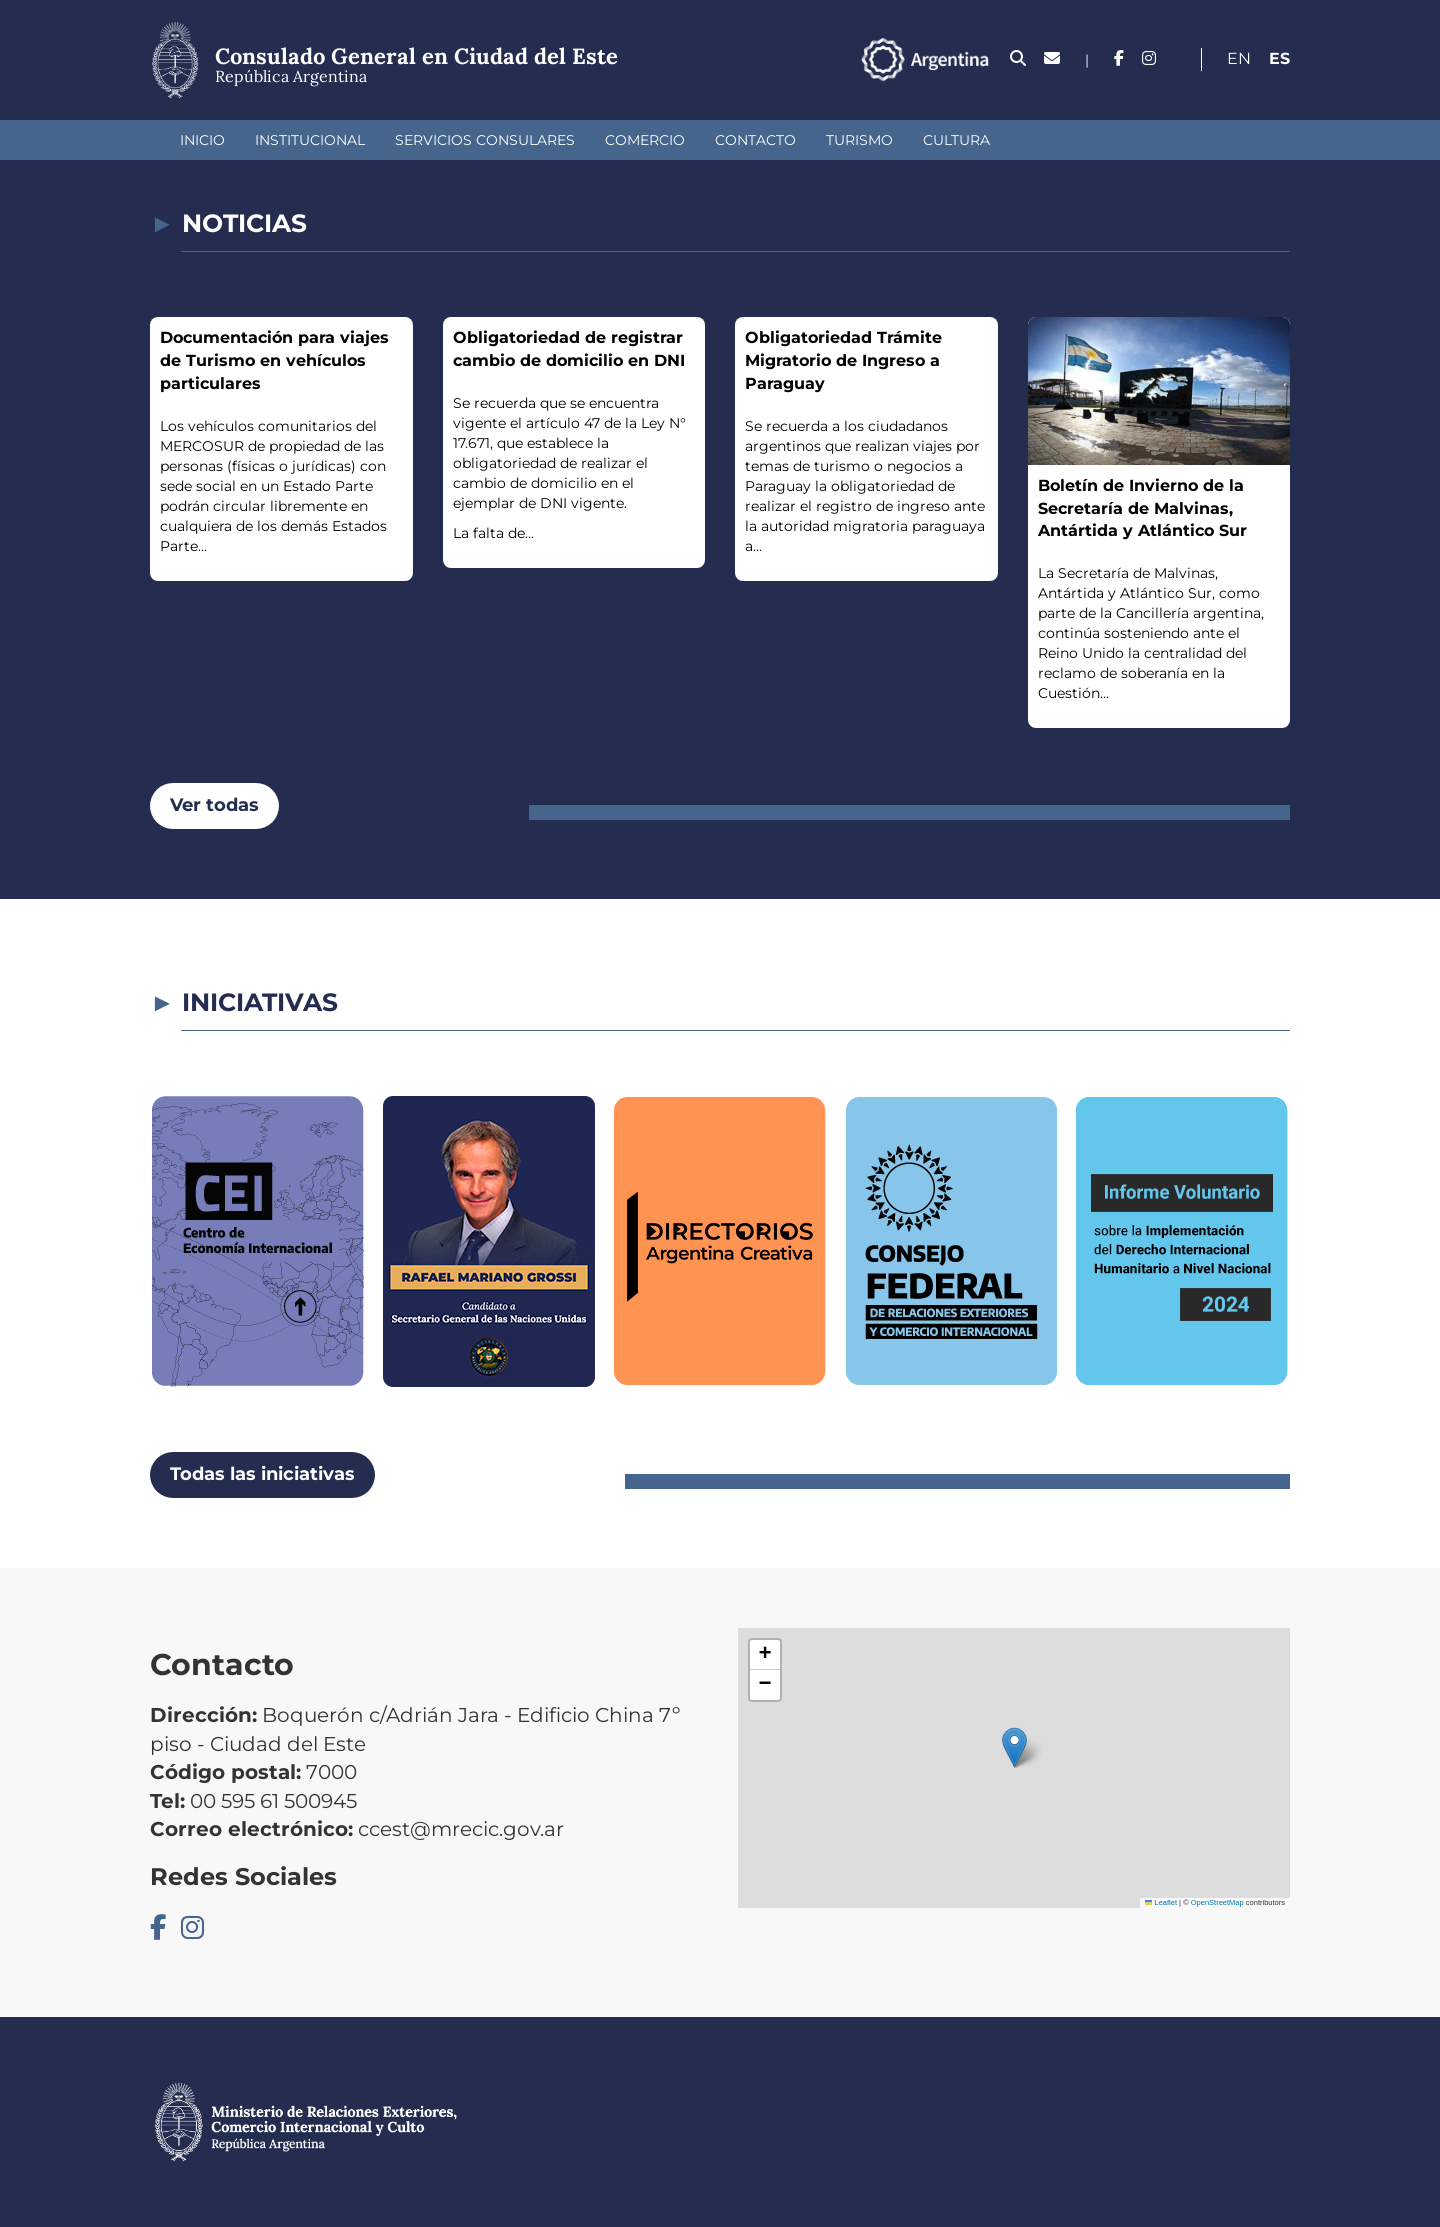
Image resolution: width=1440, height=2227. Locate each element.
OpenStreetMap (1217, 1902)
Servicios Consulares (485, 140)
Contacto (755, 140)
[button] (1014, 1747)
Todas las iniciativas (262, 1474)
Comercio (645, 140)
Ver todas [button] (214, 805)
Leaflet (1161, 1902)
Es (1279, 58)
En (1239, 58)
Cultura (956, 140)
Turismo (859, 140)
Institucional (310, 140)
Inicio (202, 140)
